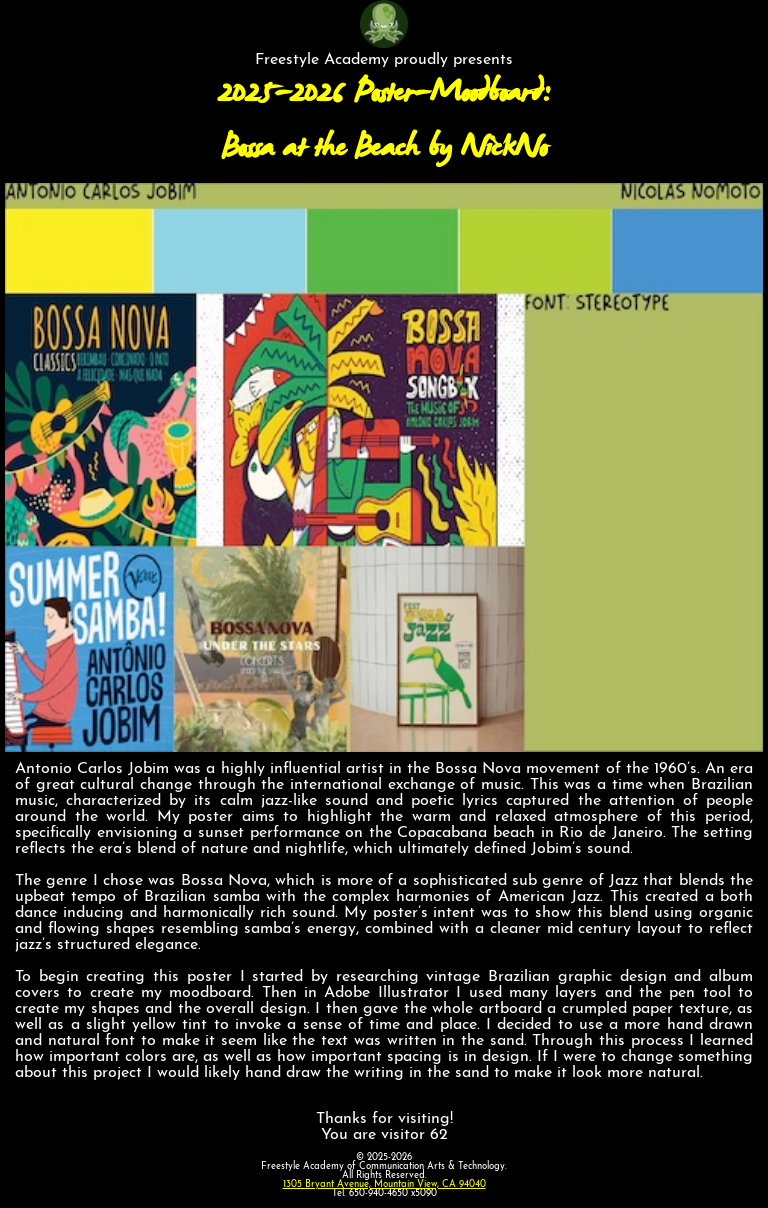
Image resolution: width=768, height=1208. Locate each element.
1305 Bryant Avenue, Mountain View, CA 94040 (384, 1184)
